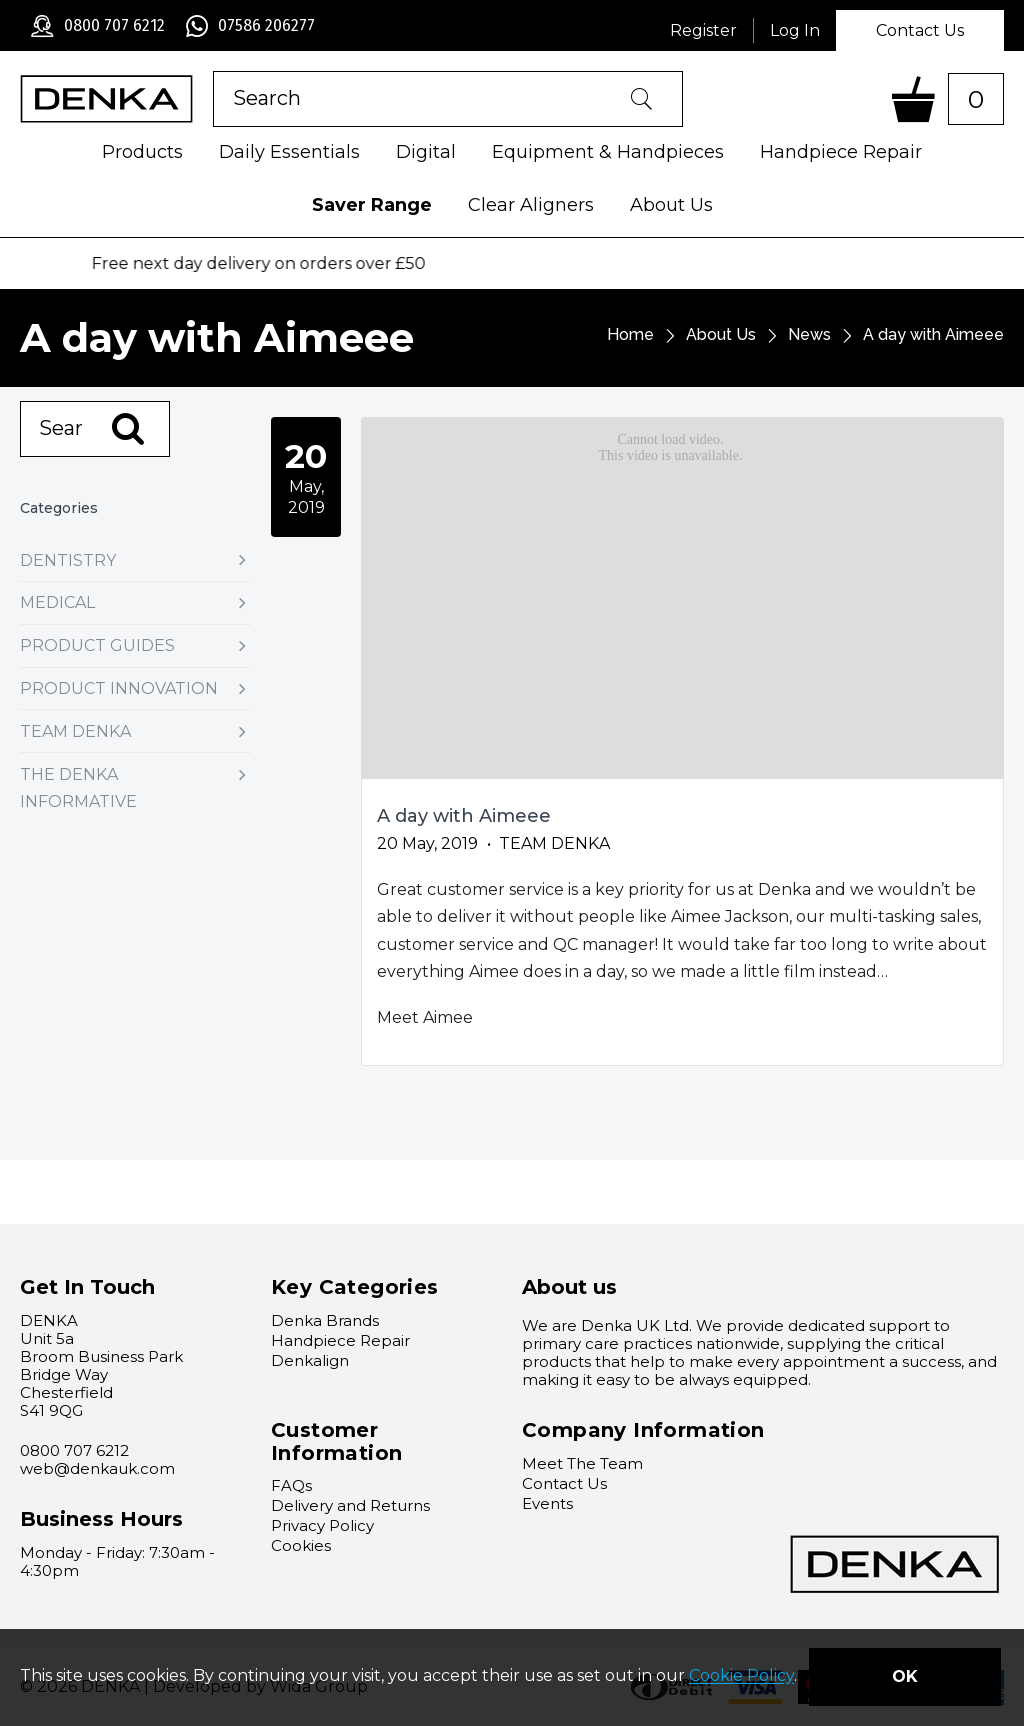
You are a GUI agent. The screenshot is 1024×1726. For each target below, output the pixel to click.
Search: (20, 401)
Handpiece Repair (841, 152)
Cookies (301, 1545)
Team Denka (135, 731)
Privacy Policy (322, 1525)
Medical (135, 602)
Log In (795, 30)
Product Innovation (135, 688)
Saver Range (372, 205)
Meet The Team (582, 1463)
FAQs (291, 1485)
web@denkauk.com (97, 1468)
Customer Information (336, 1441)
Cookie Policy (741, 1676)
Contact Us (920, 30)
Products (142, 152)
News (809, 334)
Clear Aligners (531, 205)
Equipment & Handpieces (608, 152)
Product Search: (213, 71)
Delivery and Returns (350, 1505)
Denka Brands (325, 1320)
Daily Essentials (289, 152)
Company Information (643, 1430)
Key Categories (355, 1287)
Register (703, 30)
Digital (426, 152)
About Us (671, 205)
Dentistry (135, 560)
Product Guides (135, 645)
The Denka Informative (135, 788)
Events (547, 1503)
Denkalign (310, 1360)
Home (630, 334)
